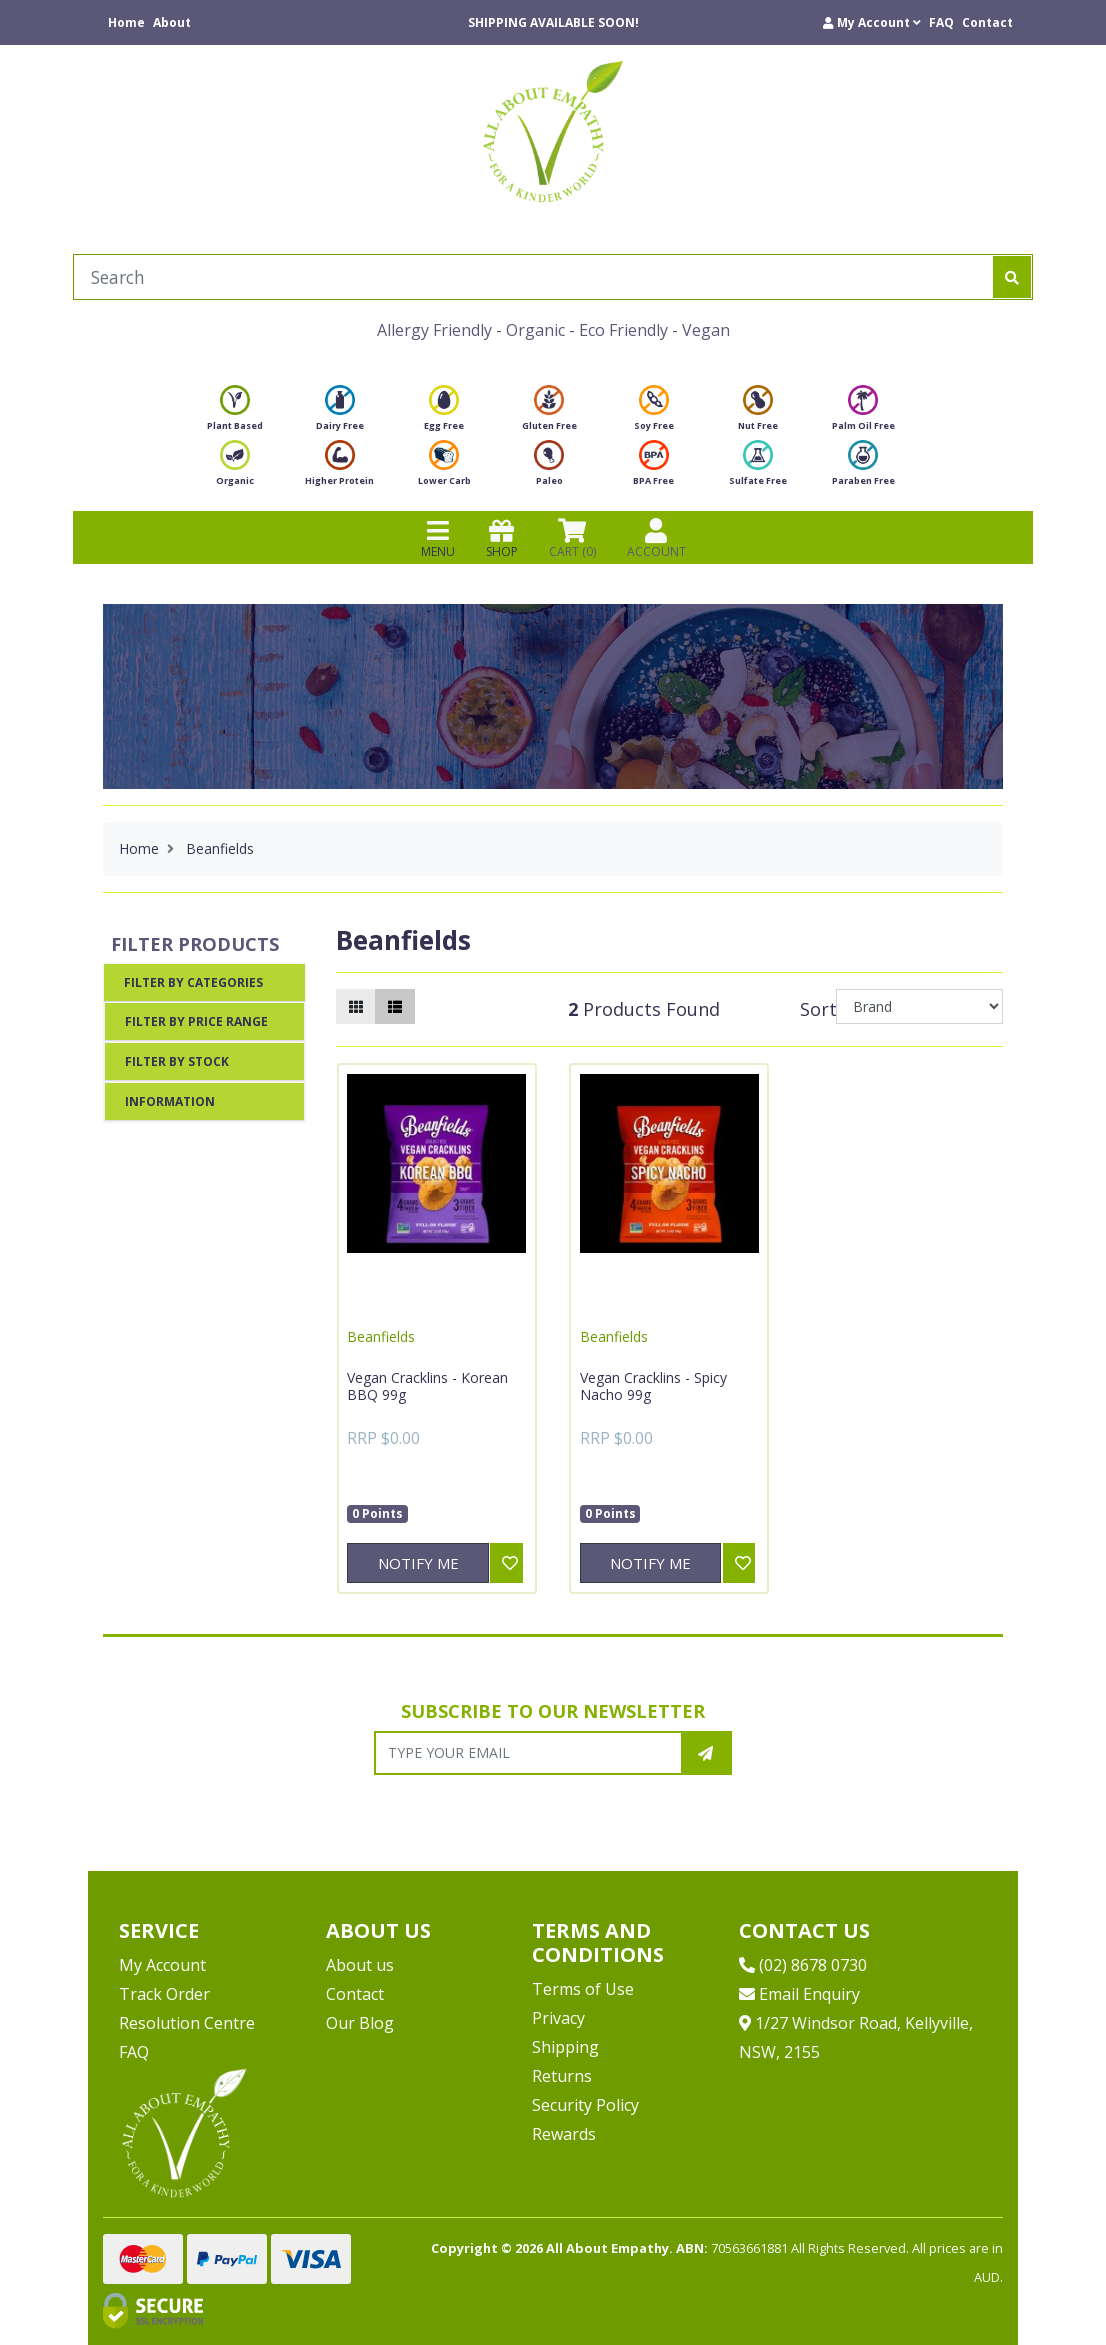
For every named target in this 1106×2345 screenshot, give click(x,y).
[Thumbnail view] (356, 1006)
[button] (872, 22)
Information (170, 1101)
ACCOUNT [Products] (656, 538)
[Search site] (1012, 277)
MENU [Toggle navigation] (438, 538)
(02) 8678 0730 (803, 1965)
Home (126, 22)
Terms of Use (583, 1989)
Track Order (164, 1994)
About (172, 22)
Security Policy (585, 2105)
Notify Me (418, 1563)
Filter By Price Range (196, 1021)
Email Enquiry (799, 1994)
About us (360, 1965)
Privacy (558, 2018)
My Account (162, 1965)
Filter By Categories (193, 982)
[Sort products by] (919, 1006)
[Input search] (533, 277)
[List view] (395, 1006)
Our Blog (360, 2023)
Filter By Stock (177, 1061)
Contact (987, 22)
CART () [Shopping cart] (572, 538)
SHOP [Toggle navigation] (502, 538)
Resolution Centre (187, 2023)
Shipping (565, 2047)
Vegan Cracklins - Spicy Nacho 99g (653, 1386)
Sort (815, 1009)
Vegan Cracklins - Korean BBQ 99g (427, 1386)
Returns (562, 2076)
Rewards (564, 2134)
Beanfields (381, 1336)
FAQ (941, 22)
